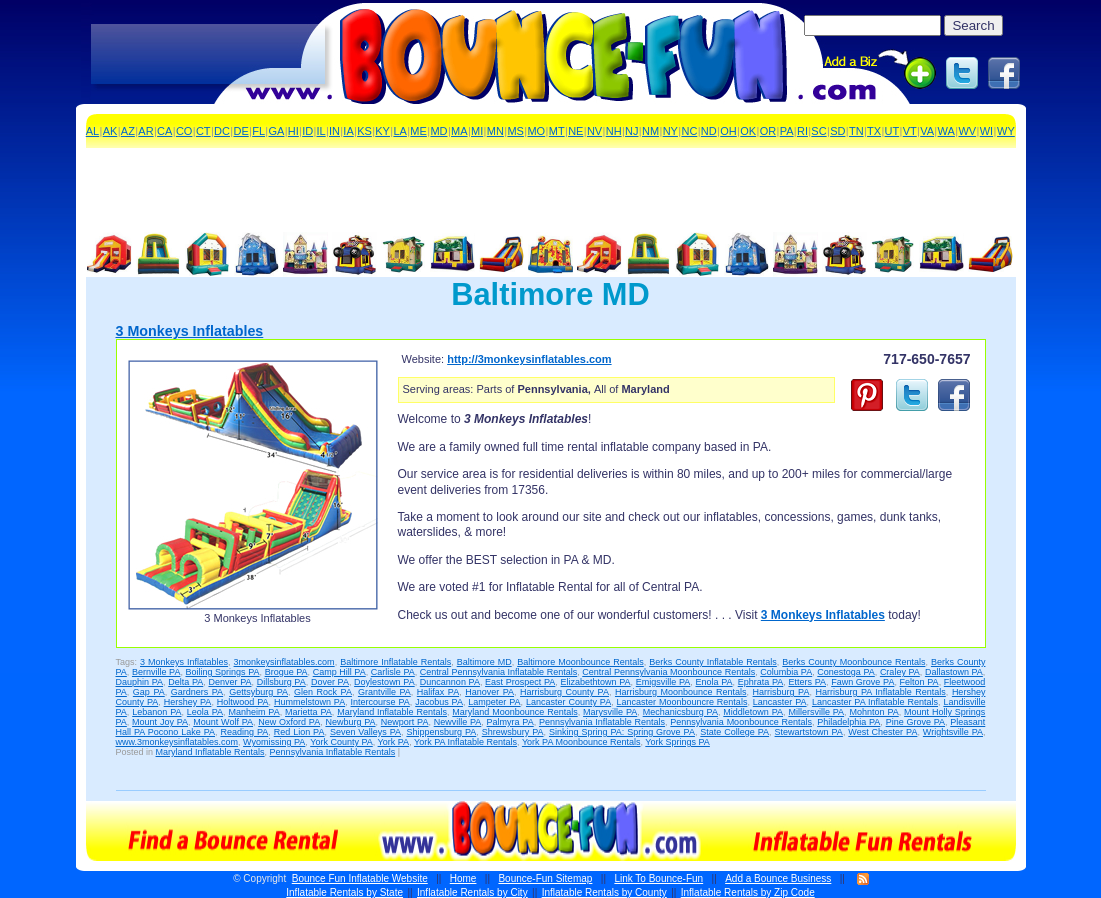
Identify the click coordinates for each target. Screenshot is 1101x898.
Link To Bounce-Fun (658, 878)
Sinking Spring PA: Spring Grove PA (622, 732)
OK (748, 131)
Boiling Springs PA (222, 672)
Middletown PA (753, 712)
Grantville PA (384, 692)
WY (1006, 131)
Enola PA (713, 682)
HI (293, 131)
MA (459, 131)
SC (818, 131)
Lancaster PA (780, 702)
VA (927, 131)
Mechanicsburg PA (680, 712)
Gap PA (149, 692)
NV (594, 131)
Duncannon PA (450, 682)
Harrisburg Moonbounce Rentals (681, 692)
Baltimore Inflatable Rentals (395, 662)
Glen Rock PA (323, 692)
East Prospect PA (520, 682)
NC (689, 131)
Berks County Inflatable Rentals (713, 662)
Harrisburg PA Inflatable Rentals (880, 692)
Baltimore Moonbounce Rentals (580, 662)
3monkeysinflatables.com (284, 662)
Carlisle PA (393, 672)
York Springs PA (677, 742)
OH (728, 131)
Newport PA (405, 722)
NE (575, 131)
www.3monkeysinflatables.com (177, 742)
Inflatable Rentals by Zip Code (748, 892)
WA (946, 131)
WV (967, 131)
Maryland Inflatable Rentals (392, 712)
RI (802, 131)
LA (399, 131)
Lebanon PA (156, 712)
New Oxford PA (289, 722)
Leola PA (205, 712)
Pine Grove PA (915, 722)
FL (258, 131)
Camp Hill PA (339, 672)
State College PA (734, 732)
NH (614, 131)
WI (986, 131)
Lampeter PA (494, 702)
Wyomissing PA (274, 742)
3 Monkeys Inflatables (190, 331)
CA (164, 131)
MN (495, 131)
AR (145, 131)
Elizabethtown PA (596, 682)
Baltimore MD (484, 662)
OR (768, 131)
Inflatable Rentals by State (344, 892)
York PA (394, 742)
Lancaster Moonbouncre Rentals (682, 702)
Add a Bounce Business (778, 878)
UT (892, 131)
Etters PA (807, 682)
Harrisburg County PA (564, 692)
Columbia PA (786, 672)
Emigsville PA (663, 682)
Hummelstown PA (309, 702)
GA (277, 131)
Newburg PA (350, 722)
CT (203, 131)
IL (321, 131)
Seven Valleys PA (365, 732)
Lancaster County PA (568, 702)
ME (418, 131)
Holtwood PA (243, 702)
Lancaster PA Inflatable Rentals (875, 702)
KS (364, 131)
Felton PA (919, 682)
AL (92, 131)
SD (837, 131)
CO (184, 131)
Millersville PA (816, 712)
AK (110, 131)
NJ (631, 131)
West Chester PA (882, 732)
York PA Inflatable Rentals (465, 742)
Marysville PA (610, 712)
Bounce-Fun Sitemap (545, 878)
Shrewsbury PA (513, 732)
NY (670, 131)
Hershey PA (188, 702)
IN (334, 131)
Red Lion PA (299, 732)
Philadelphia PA (848, 722)
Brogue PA (286, 672)
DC (222, 131)
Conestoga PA (845, 672)
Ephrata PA (761, 682)
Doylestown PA (384, 682)
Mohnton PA (873, 712)
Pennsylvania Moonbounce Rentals (741, 722)
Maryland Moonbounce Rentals (514, 712)
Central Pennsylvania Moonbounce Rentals (668, 672)
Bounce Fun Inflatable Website (360, 878)
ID (307, 131)
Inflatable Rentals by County (604, 892)
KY (382, 131)
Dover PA (330, 682)
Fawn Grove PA (862, 682)
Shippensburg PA (441, 732)
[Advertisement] (208, 55)
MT (557, 131)
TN (856, 131)
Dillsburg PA (281, 682)
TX (874, 131)
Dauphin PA (140, 682)
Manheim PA (253, 712)
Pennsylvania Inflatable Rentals (602, 722)
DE (240, 131)
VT (910, 131)
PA (787, 131)
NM (650, 131)
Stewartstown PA (809, 732)
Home (463, 878)
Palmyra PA (510, 722)
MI (477, 131)
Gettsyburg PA (258, 692)
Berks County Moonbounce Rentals (853, 662)
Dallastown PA (954, 672)
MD (438, 131)
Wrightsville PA (953, 732)
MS (515, 131)
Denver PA (229, 682)
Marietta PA (308, 712)
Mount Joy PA (160, 722)
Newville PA (458, 722)
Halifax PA (438, 692)
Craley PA (900, 672)
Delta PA (185, 682)
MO (536, 131)
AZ (128, 131)
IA (348, 131)
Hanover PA (489, 692)
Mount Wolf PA (223, 722)
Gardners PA (197, 692)
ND (709, 131)
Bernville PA (156, 672)
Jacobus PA (439, 702)
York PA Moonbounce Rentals (581, 742)
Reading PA (244, 732)
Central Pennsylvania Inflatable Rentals (498, 672)
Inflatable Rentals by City (472, 892)
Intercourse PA (380, 702)
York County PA (341, 742)
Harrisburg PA (781, 692)
